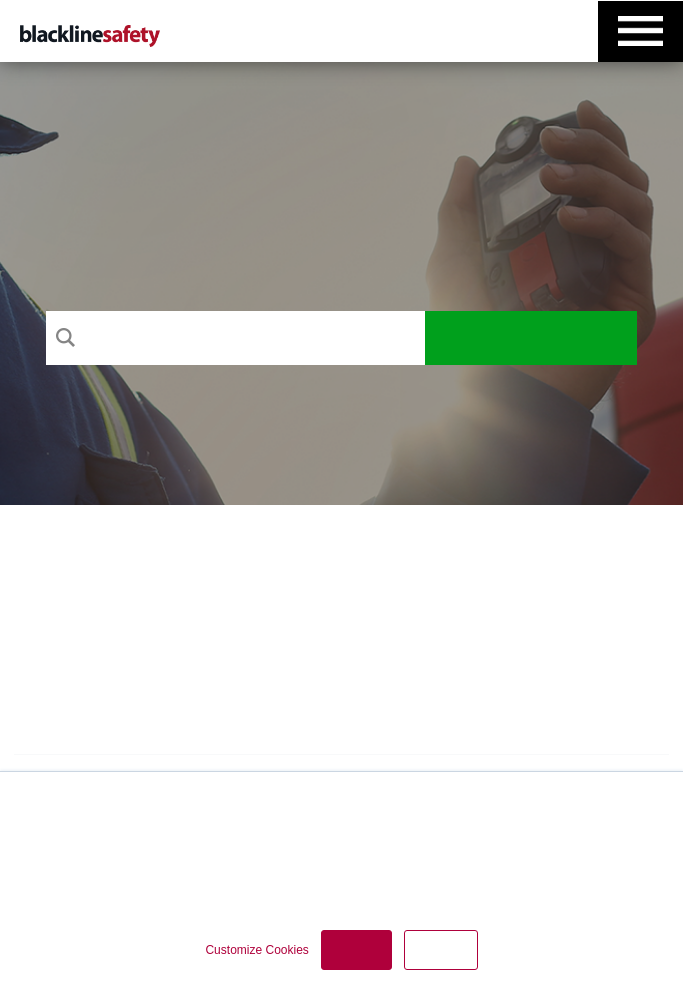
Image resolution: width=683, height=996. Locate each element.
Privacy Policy (313, 855)
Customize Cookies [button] (256, 950)
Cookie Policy (414, 855)
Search (530, 338)
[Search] (235, 338)
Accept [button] (356, 950)
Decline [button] (441, 950)
